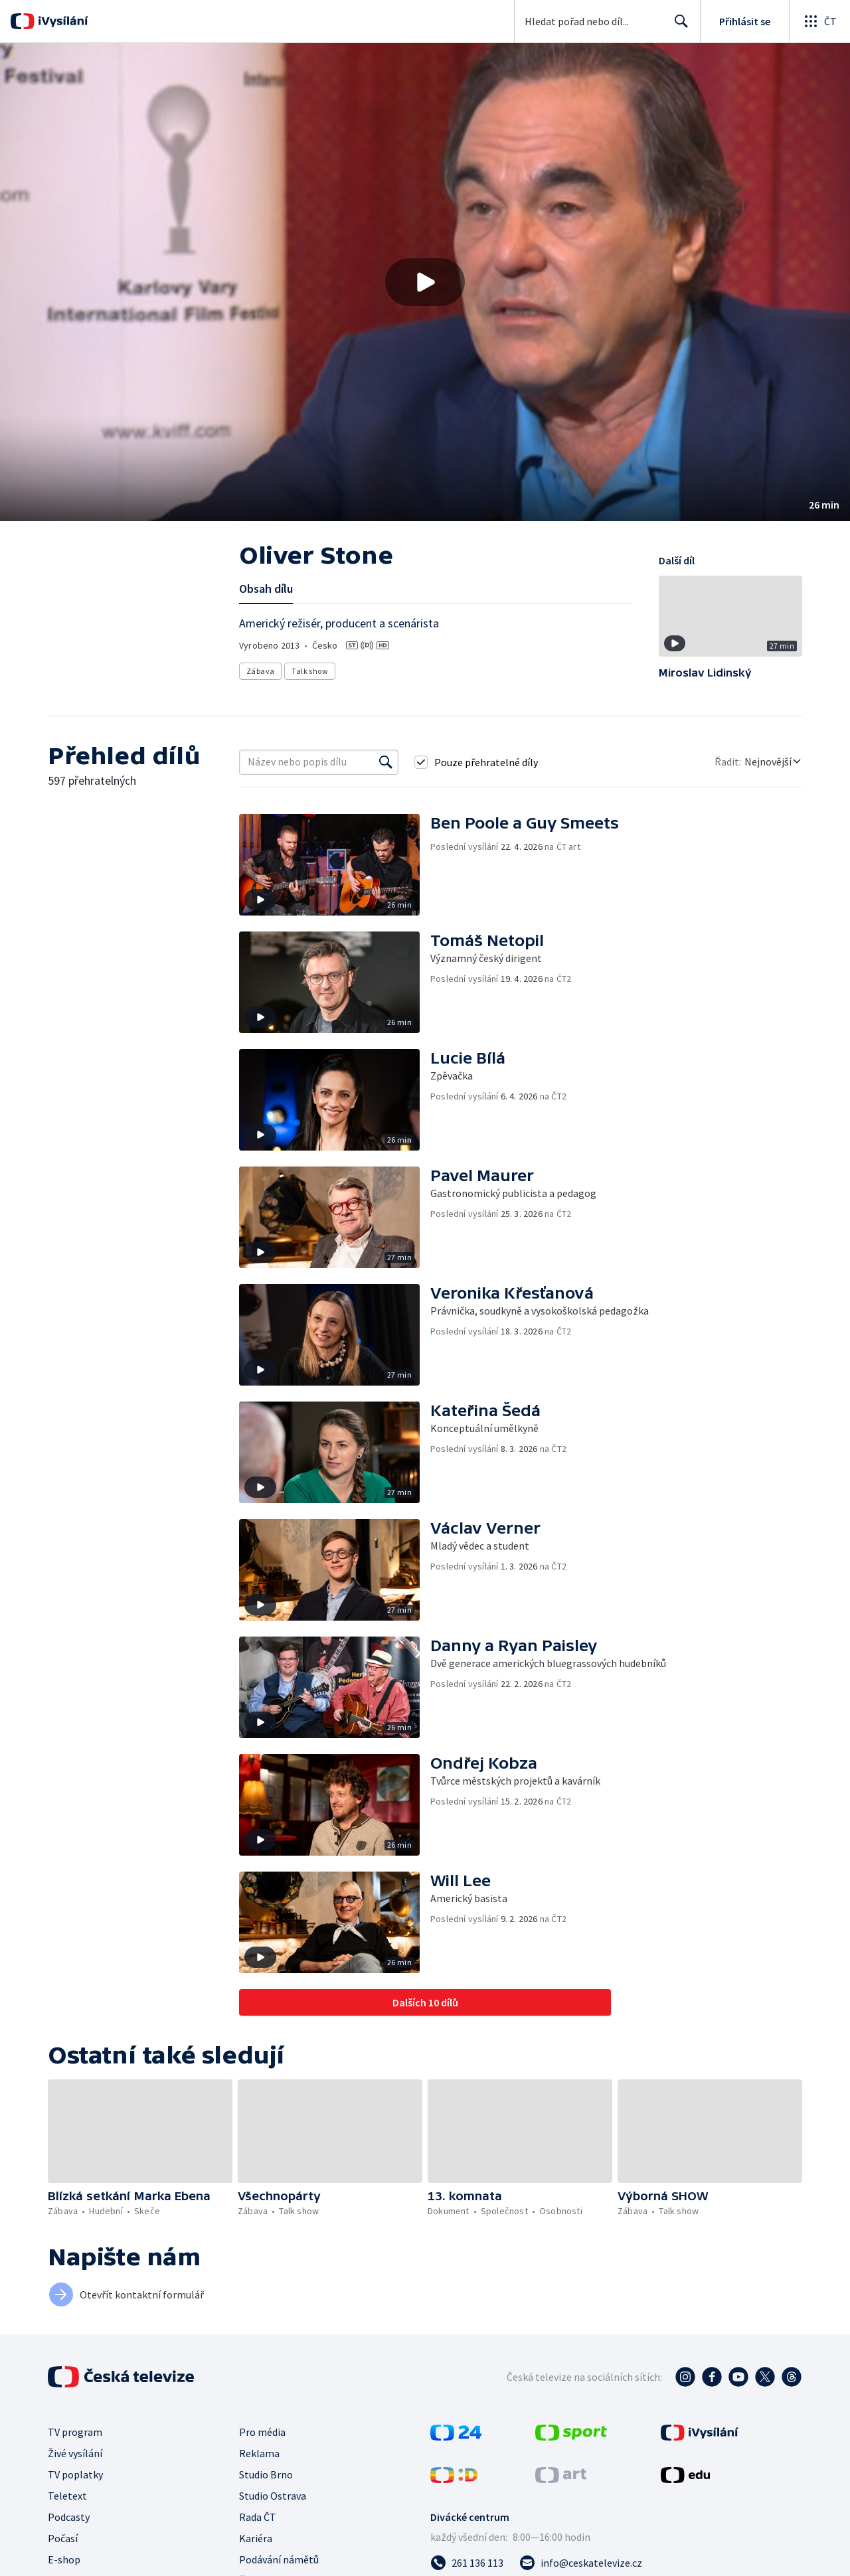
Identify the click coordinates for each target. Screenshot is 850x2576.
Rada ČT (257, 2517)
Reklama (259, 2453)
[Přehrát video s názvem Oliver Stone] (425, 282)
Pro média (262, 2432)
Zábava (260, 671)
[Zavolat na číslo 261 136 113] (466, 2563)
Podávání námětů (279, 2559)
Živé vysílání (75, 2453)
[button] (425, 282)
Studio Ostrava (272, 2495)
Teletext (67, 2495)
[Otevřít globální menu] (819, 21)
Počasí (63, 2538)
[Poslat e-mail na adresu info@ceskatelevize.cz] (580, 2563)
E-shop (64, 2559)
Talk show (310, 671)
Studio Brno (266, 2474)
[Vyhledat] (386, 762)
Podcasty (69, 2517)
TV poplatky (75, 2474)
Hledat (677, 26)
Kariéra (255, 2538)
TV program (75, 2432)
